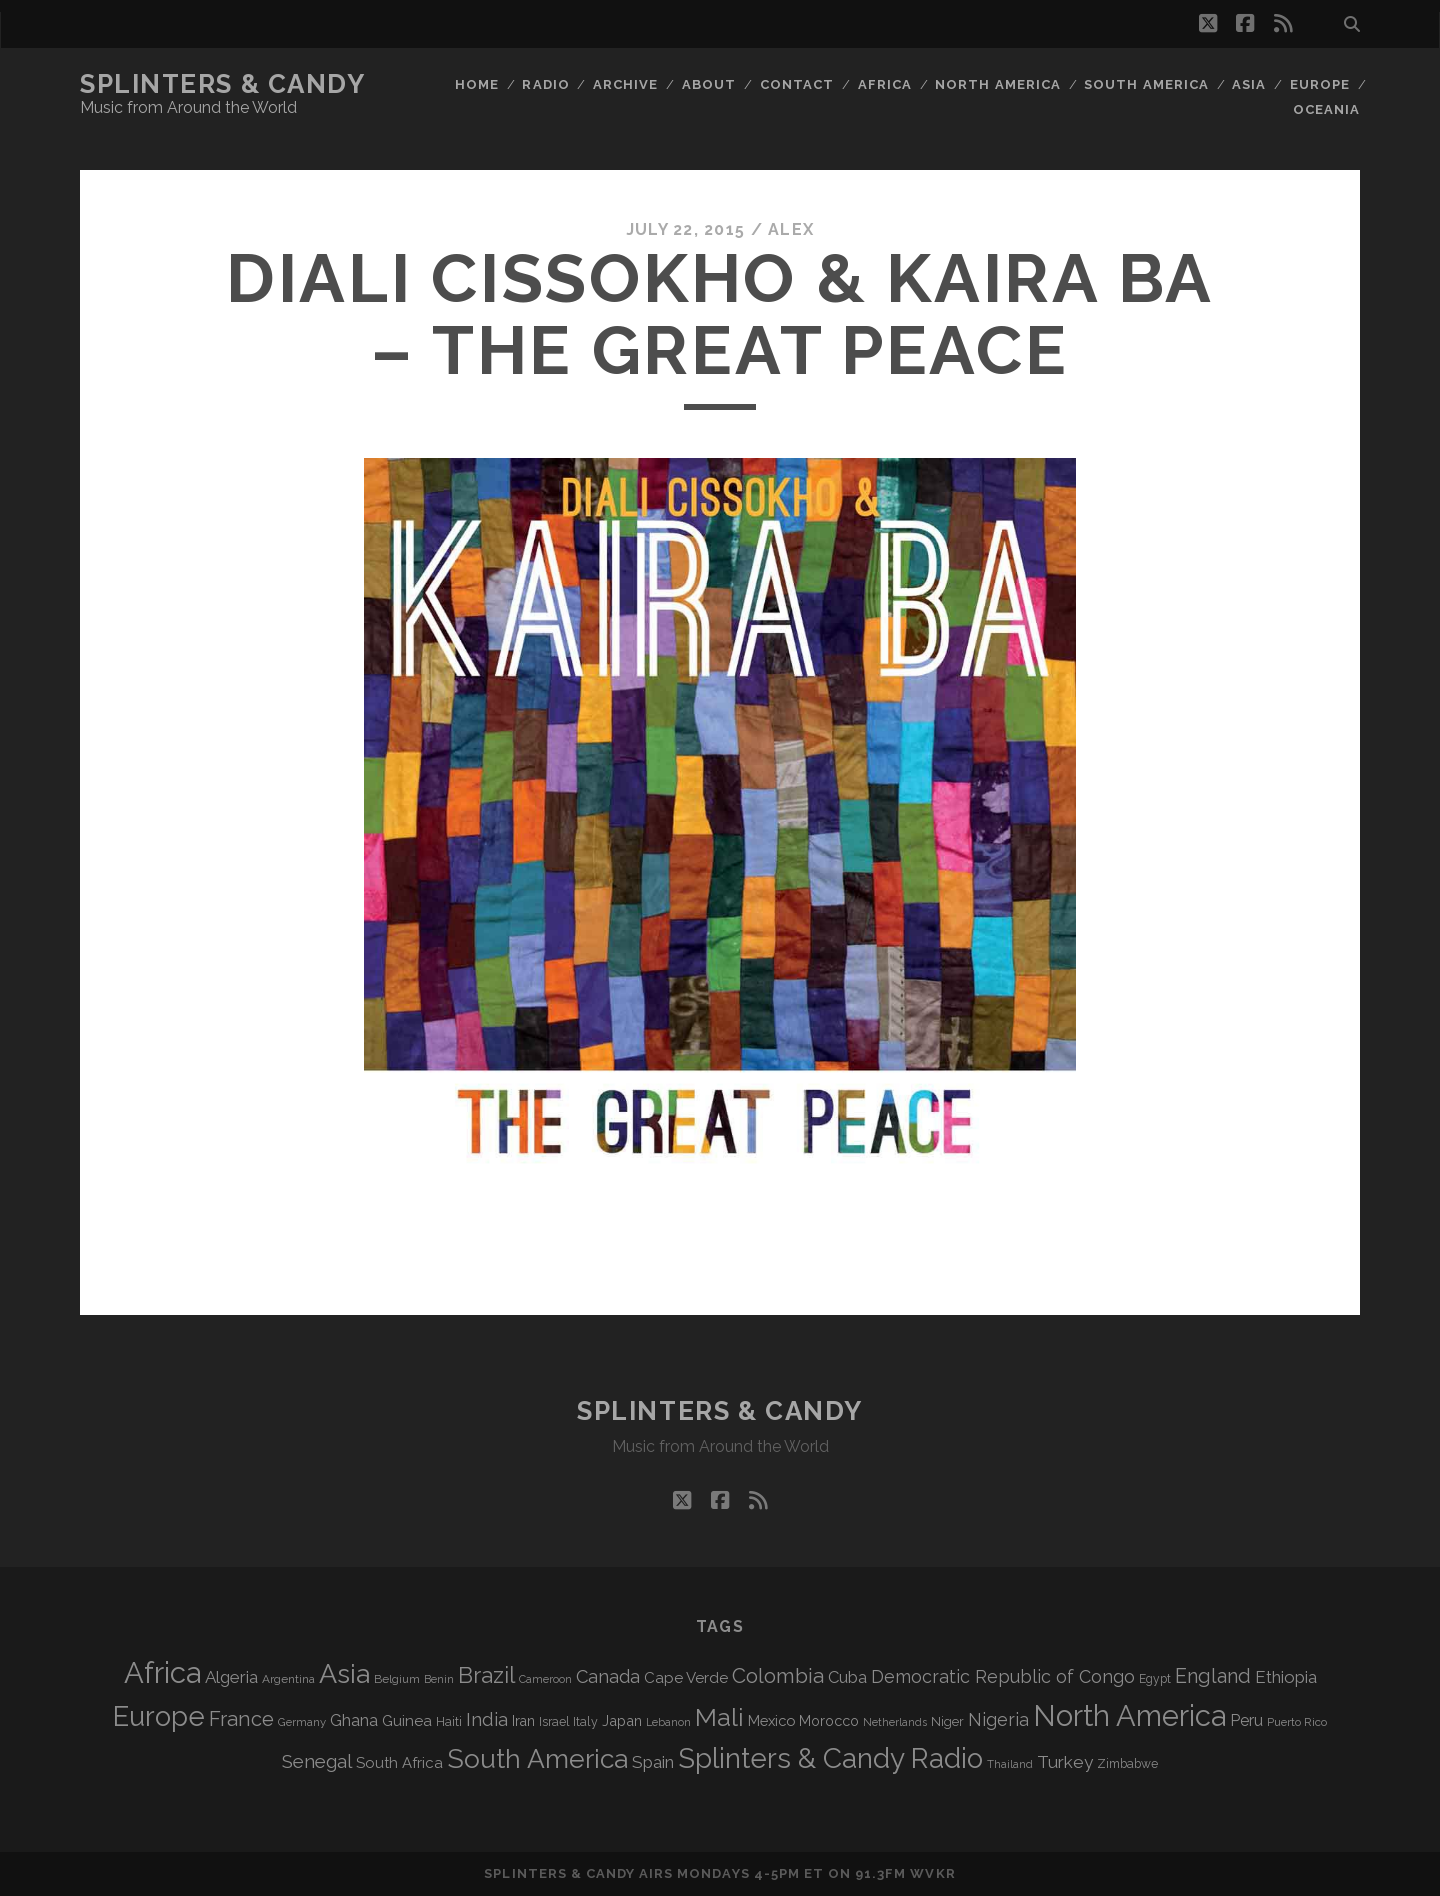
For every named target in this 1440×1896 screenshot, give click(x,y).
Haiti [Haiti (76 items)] (449, 1721)
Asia (1249, 84)
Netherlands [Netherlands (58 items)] (895, 1722)
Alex (791, 229)
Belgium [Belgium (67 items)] (397, 1679)
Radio (545, 84)
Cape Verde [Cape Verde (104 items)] (686, 1678)
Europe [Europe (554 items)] (159, 1716)
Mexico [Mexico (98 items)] (771, 1720)
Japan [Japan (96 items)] (622, 1720)
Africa (885, 84)
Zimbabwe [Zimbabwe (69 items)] (1127, 1764)
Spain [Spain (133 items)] (653, 1762)
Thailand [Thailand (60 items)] (1010, 1764)
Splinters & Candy (223, 84)
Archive (625, 84)
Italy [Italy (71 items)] (585, 1721)
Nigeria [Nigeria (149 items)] (998, 1719)
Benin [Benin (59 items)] (439, 1679)
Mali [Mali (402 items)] (719, 1717)
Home (477, 84)
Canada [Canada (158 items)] (608, 1676)
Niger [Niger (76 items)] (947, 1721)
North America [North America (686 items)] (1129, 1716)
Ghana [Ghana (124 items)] (354, 1720)
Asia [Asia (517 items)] (344, 1673)
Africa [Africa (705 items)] (162, 1672)
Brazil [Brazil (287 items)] (486, 1675)
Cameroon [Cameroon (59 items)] (545, 1679)
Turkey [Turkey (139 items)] (1065, 1762)
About (709, 84)
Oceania (1326, 109)
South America (1146, 84)
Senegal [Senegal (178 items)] (317, 1761)
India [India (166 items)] (487, 1719)
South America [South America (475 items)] (537, 1758)
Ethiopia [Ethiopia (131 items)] (1286, 1677)
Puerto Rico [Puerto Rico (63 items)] (1297, 1722)
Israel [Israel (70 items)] (554, 1722)
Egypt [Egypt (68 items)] (1155, 1679)
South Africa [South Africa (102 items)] (399, 1762)
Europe (1320, 84)
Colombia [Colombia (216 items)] (778, 1676)
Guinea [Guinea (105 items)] (407, 1721)
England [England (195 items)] (1213, 1676)
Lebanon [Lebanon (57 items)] (668, 1722)
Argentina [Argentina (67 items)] (288, 1679)
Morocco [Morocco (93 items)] (829, 1721)
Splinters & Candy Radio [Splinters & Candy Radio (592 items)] (830, 1758)
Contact (797, 84)
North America (998, 84)
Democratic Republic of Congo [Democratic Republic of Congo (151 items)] (1003, 1676)
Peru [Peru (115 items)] (1246, 1720)
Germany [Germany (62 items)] (302, 1722)
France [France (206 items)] (241, 1719)
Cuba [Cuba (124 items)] (847, 1677)
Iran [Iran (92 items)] (523, 1721)
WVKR (932, 1873)
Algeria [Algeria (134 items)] (231, 1677)
